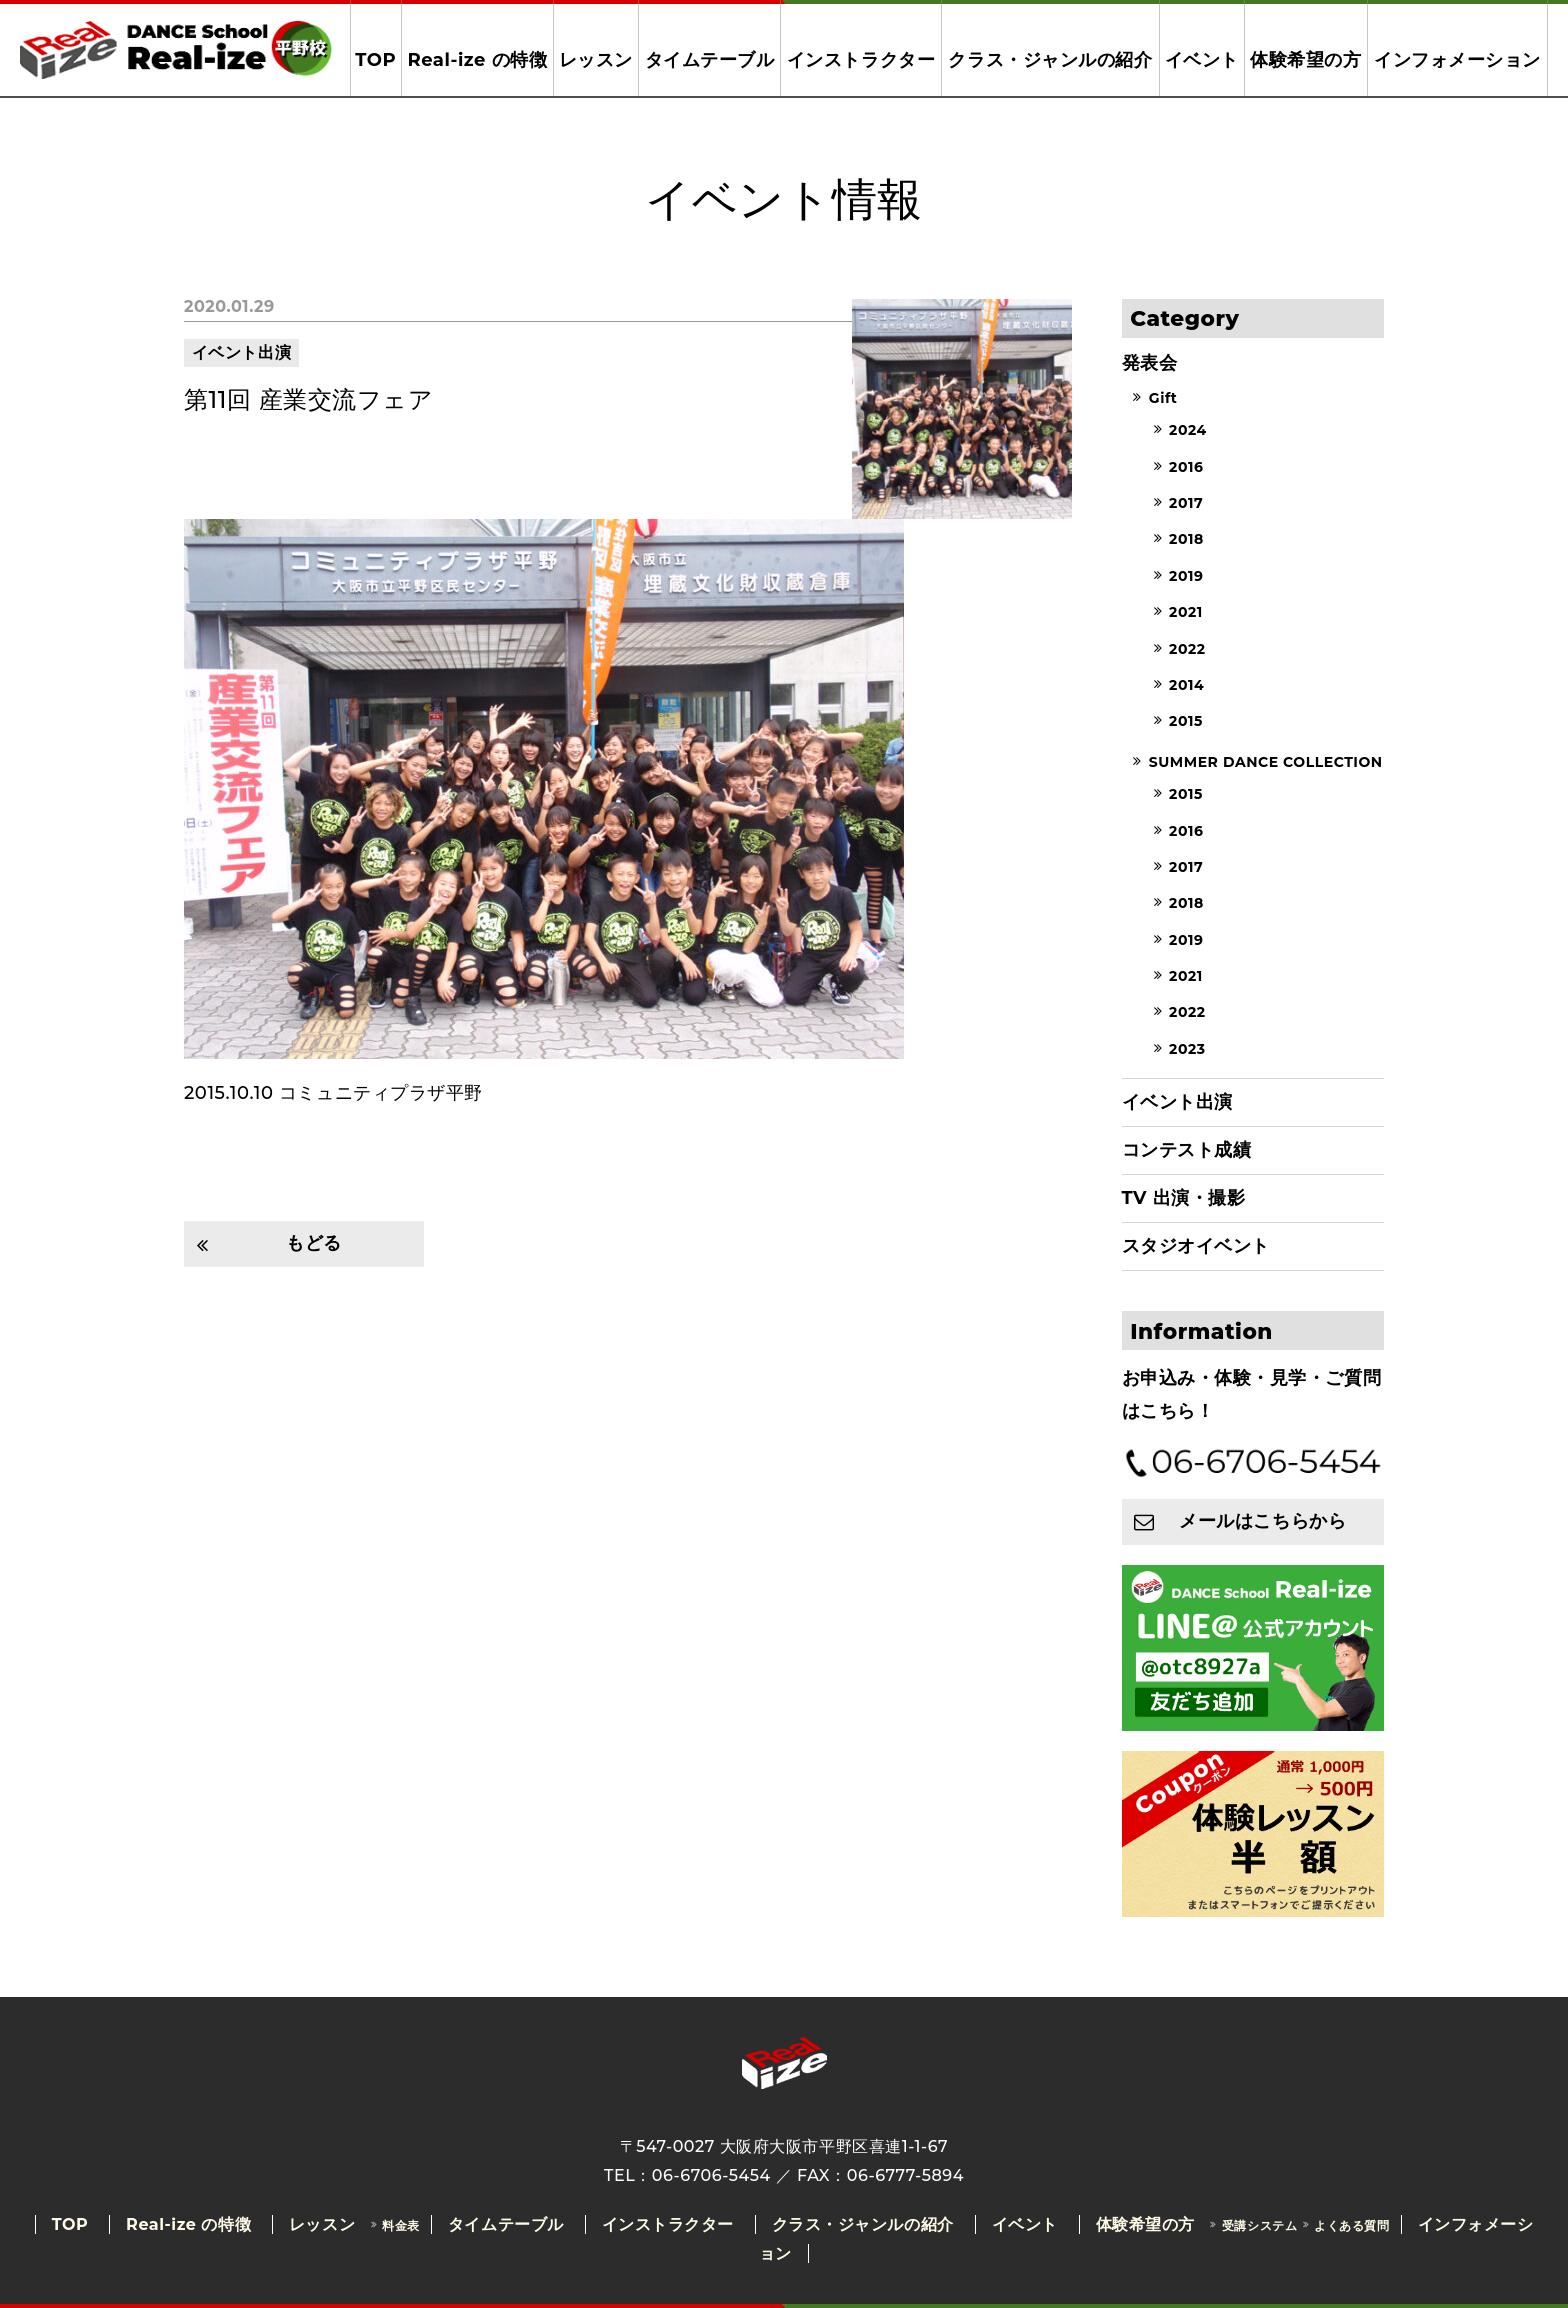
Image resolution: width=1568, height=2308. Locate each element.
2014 (1186, 685)
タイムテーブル (710, 60)
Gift (1163, 398)
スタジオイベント (1196, 1246)
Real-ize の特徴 (477, 60)
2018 (1186, 540)
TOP (375, 60)
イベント (1202, 60)
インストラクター (861, 60)
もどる (314, 1243)
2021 (1186, 613)
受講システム (1259, 2225)
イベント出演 (241, 352)
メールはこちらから (1262, 1521)
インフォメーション (1457, 60)
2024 (1188, 431)
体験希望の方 (1305, 60)
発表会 (1150, 363)
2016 (1186, 467)
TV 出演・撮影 (1184, 1198)
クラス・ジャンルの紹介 (1050, 60)
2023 (1187, 1049)
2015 (1186, 722)
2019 (1186, 576)
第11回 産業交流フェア (308, 399)
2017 (1186, 503)
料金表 (401, 2225)
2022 (1187, 649)
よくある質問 (1351, 2225)
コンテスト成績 (1187, 1150)
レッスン (596, 60)
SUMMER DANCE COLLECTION (1266, 762)
